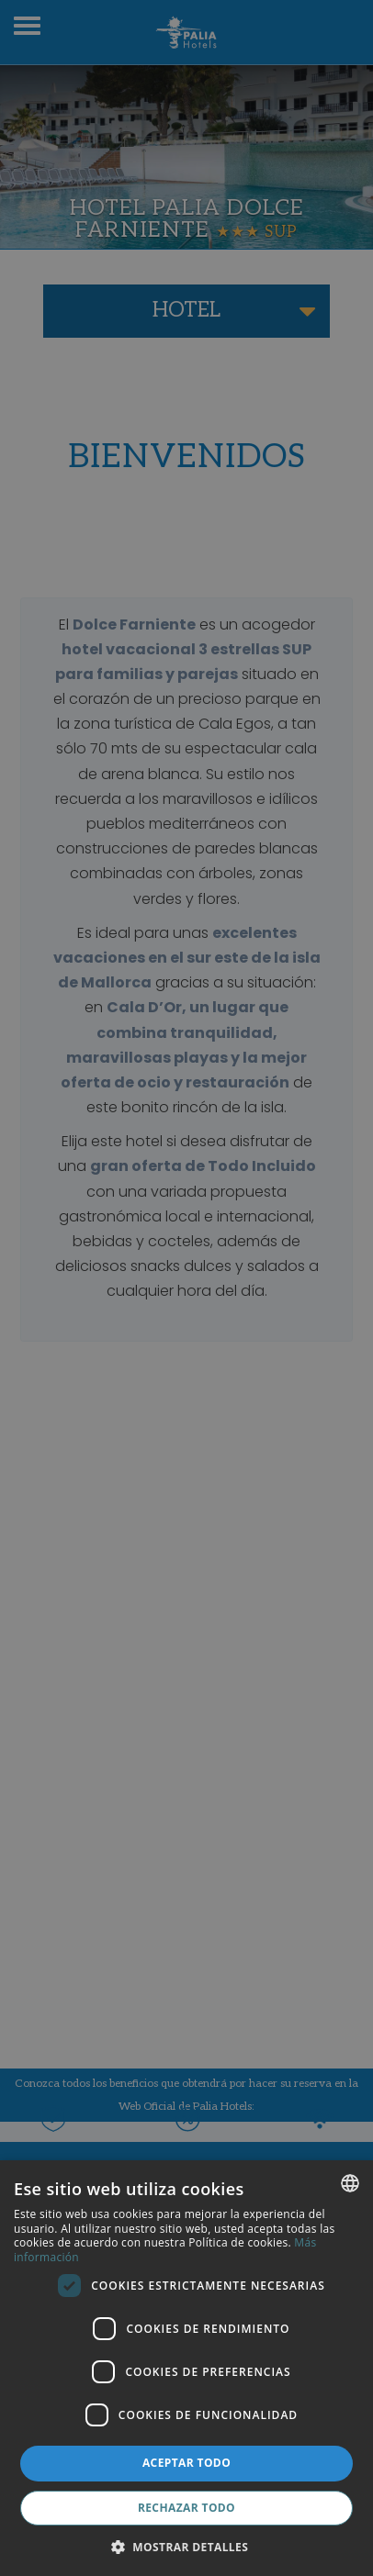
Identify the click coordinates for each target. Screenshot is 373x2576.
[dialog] (186, 2368)
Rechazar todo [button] (186, 2507)
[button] (186, 2546)
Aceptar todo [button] (186, 2462)
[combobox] (350, 2183)
